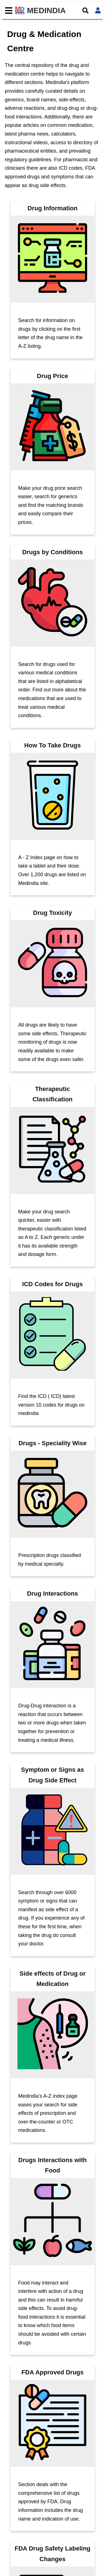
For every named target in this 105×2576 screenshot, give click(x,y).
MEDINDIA (40, 10)
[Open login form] (98, 10)
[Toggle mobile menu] (7, 10)
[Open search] (85, 10)
